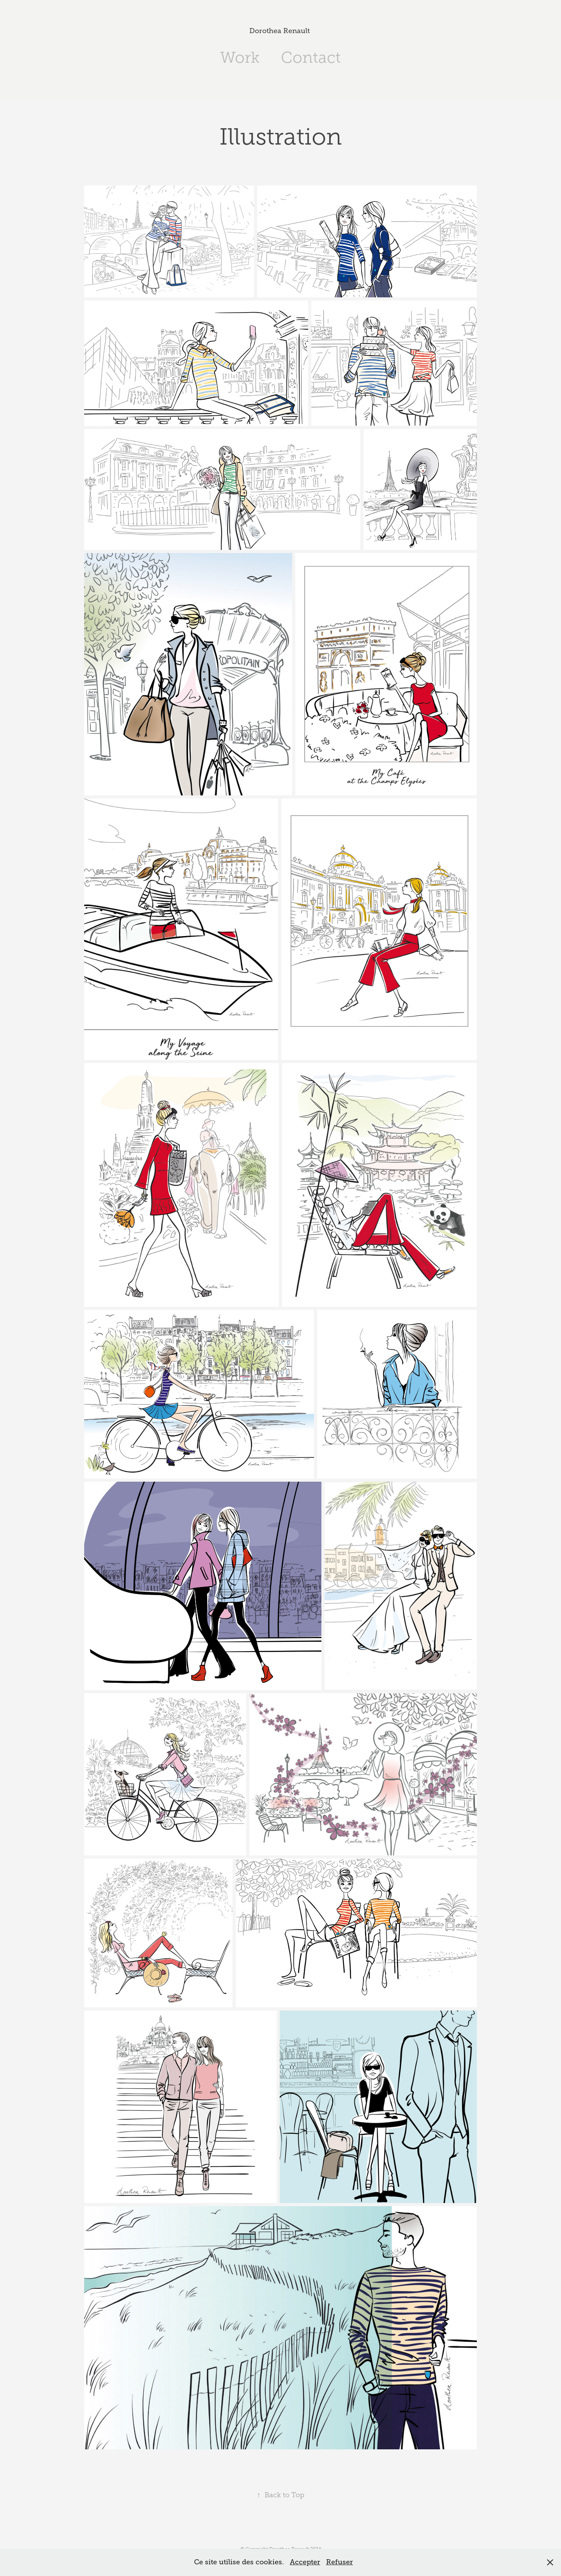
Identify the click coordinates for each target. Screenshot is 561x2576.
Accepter (305, 2562)
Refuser (339, 2562)
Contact (311, 57)
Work (239, 57)
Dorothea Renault (280, 31)
